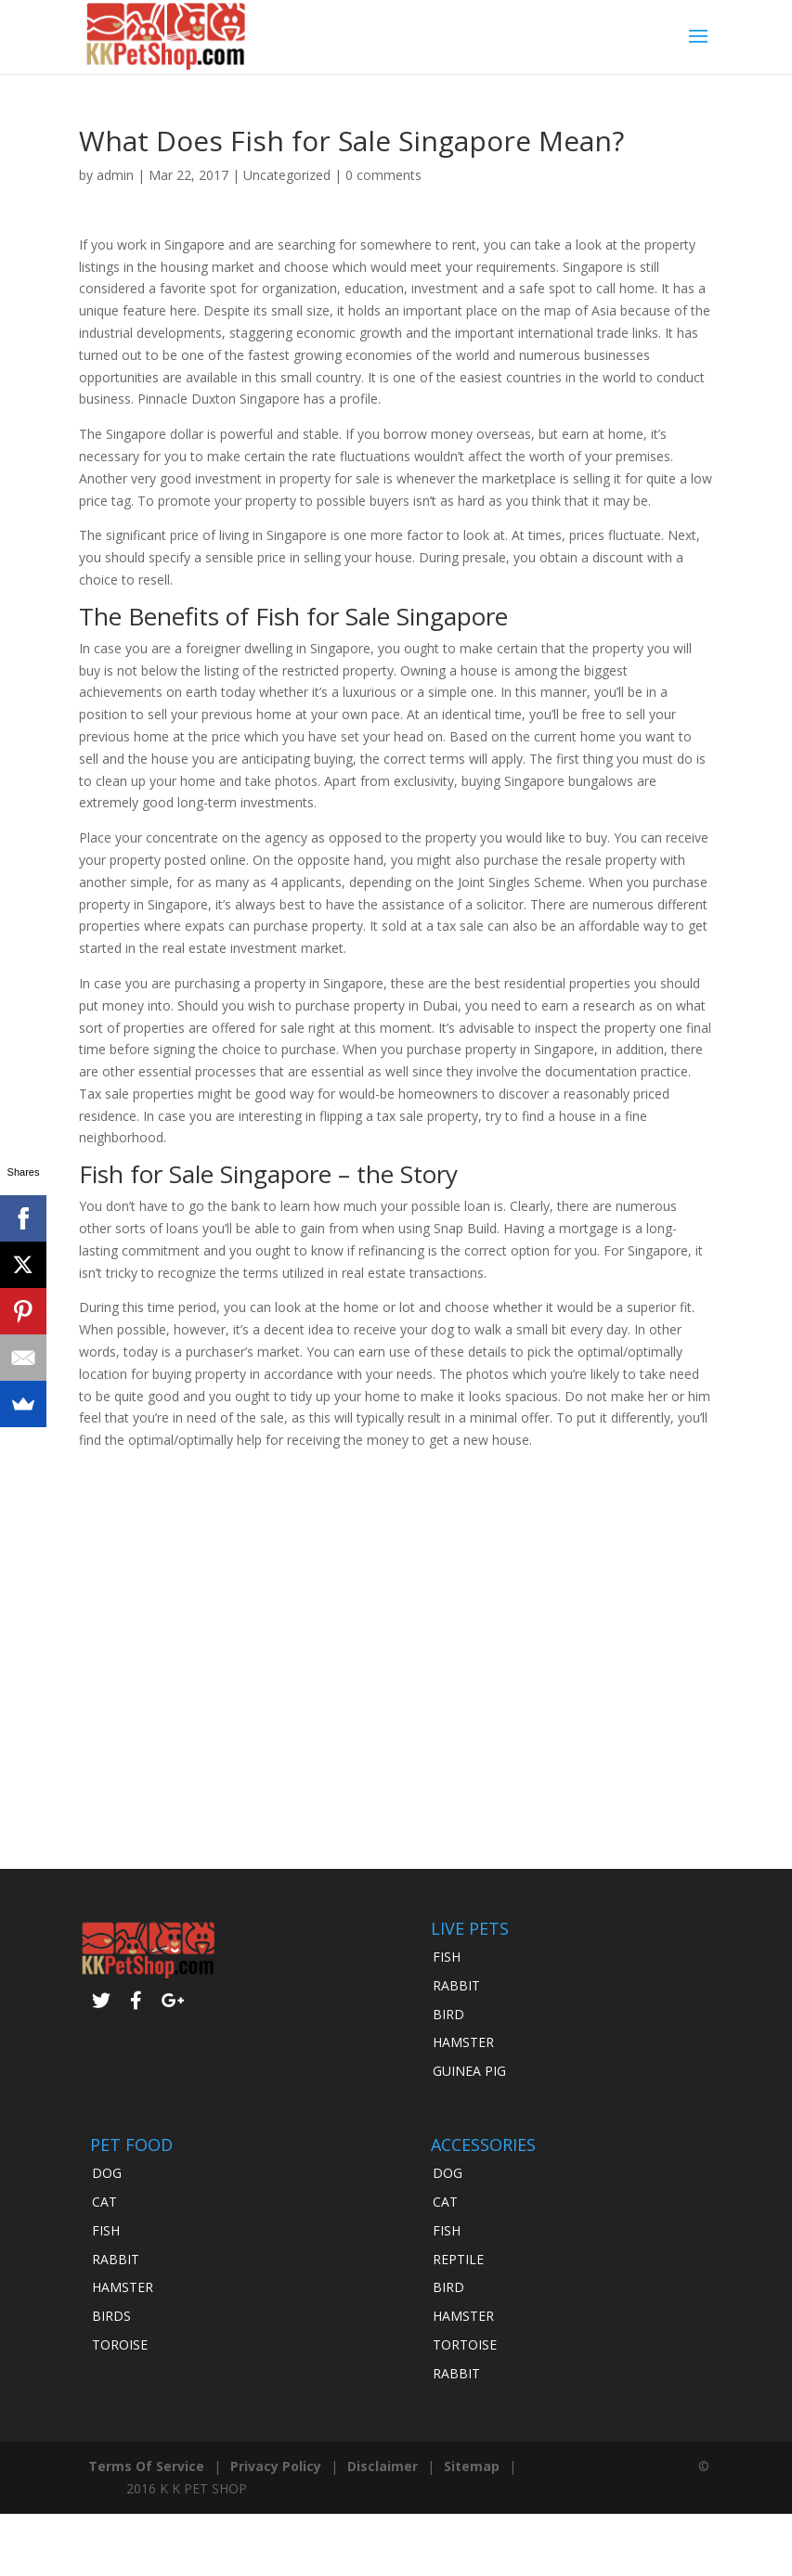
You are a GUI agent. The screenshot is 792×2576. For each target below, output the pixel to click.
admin (115, 175)
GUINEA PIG (469, 2071)
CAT (104, 2201)
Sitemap (472, 2466)
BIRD (448, 2014)
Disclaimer (382, 2466)
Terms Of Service (146, 2466)
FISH (447, 1956)
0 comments (383, 175)
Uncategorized (287, 175)
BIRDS (111, 2316)
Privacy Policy (275, 2466)
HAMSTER (463, 2042)
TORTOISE (465, 2344)
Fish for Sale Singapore (381, 616)
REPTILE (458, 2259)
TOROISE (120, 2344)
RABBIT (456, 1985)
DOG (107, 2173)
